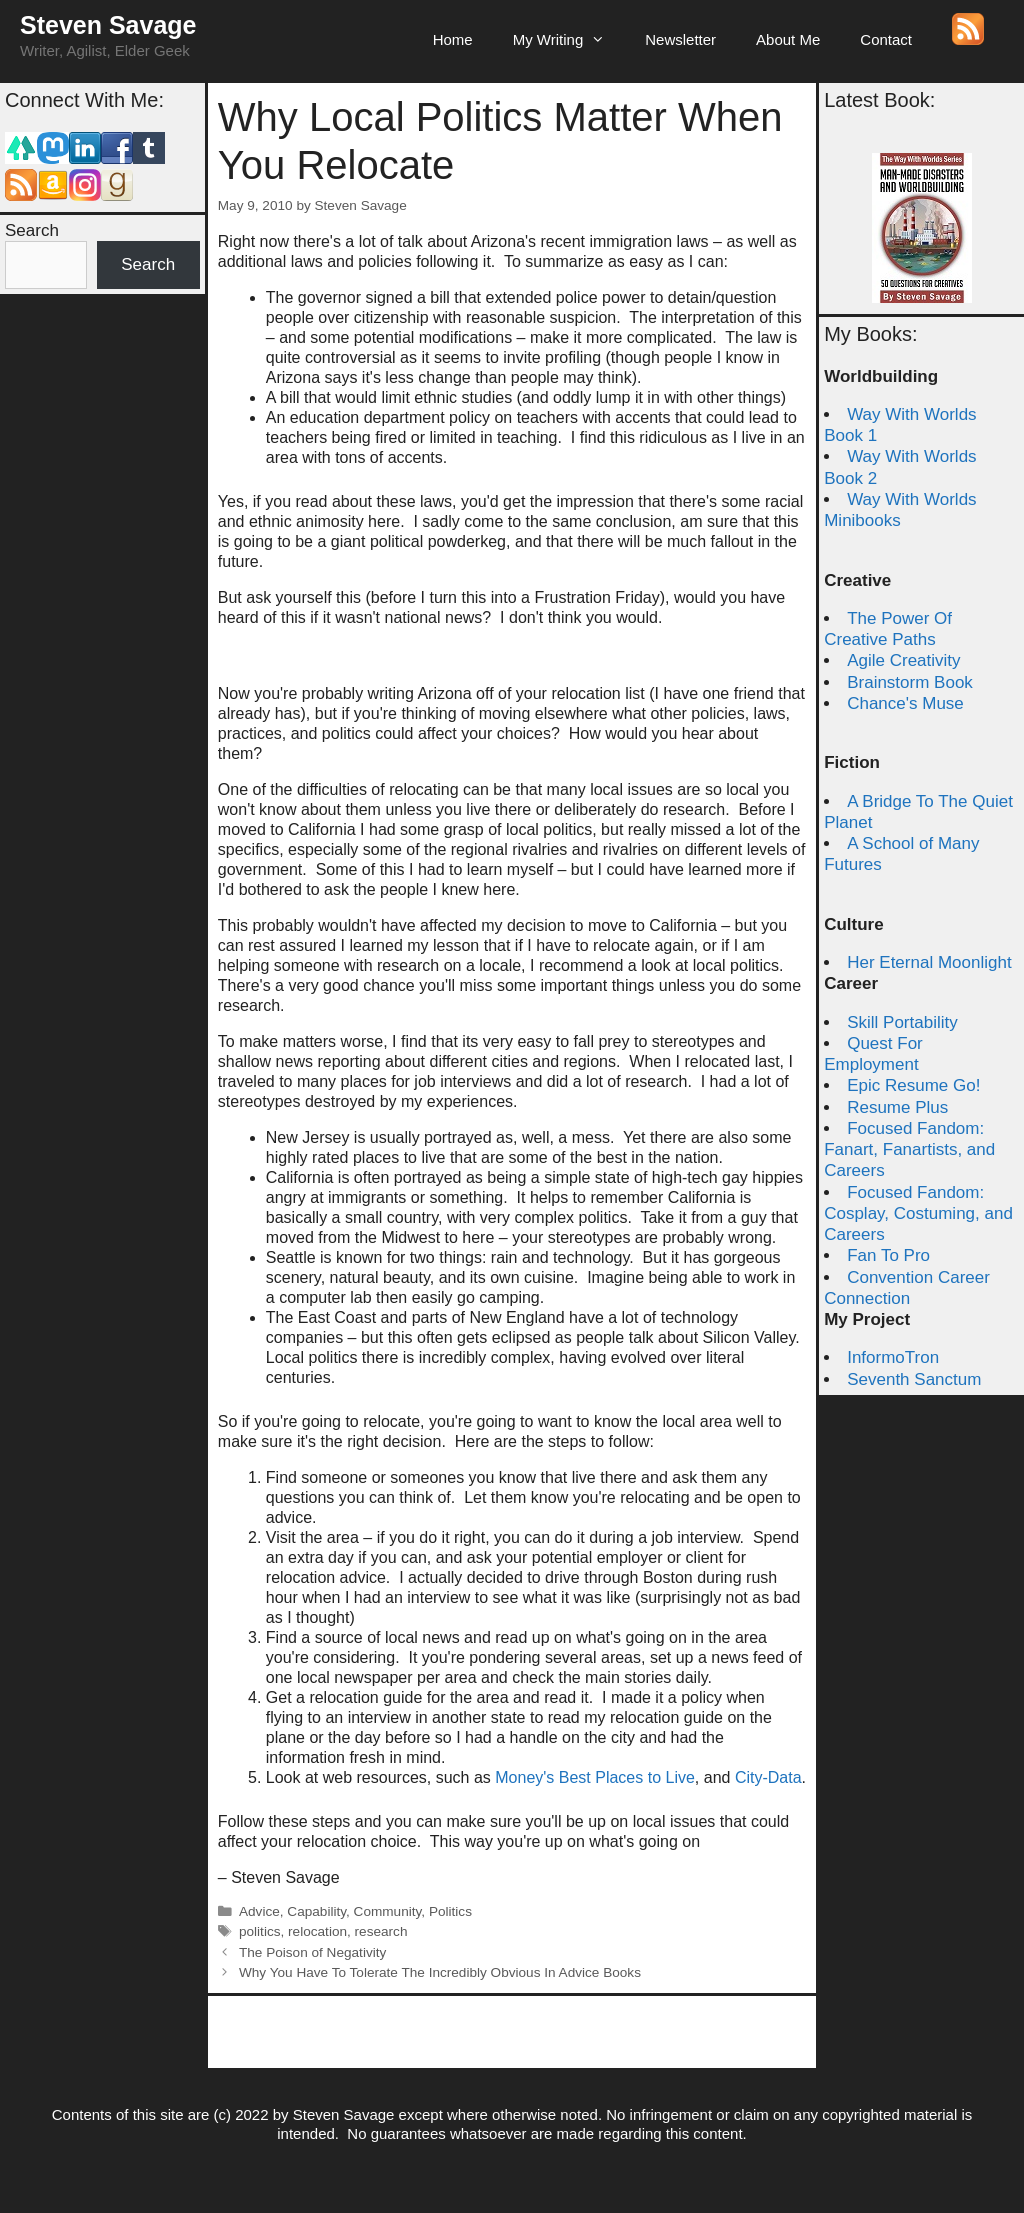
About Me (788, 39)
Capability (316, 1911)
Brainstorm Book (910, 682)
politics (260, 1931)
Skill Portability (902, 1022)
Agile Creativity (903, 660)
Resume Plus (897, 1107)
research (381, 1931)
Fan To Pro (888, 1255)
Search (32, 230)
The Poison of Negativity (312, 1952)
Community (388, 1911)
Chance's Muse (905, 703)
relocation (317, 1931)
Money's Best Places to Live (595, 1777)
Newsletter (680, 39)
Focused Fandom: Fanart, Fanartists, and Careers (909, 1150)
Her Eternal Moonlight (929, 962)
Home (453, 39)
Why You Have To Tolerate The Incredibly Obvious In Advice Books (440, 1972)
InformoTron (893, 1357)
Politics (450, 1911)
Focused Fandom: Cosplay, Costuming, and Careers (918, 1214)
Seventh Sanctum (914, 1379)
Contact (886, 39)
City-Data (768, 1777)
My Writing (569, 40)
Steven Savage (108, 25)
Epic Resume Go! (913, 1085)
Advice (259, 1911)
